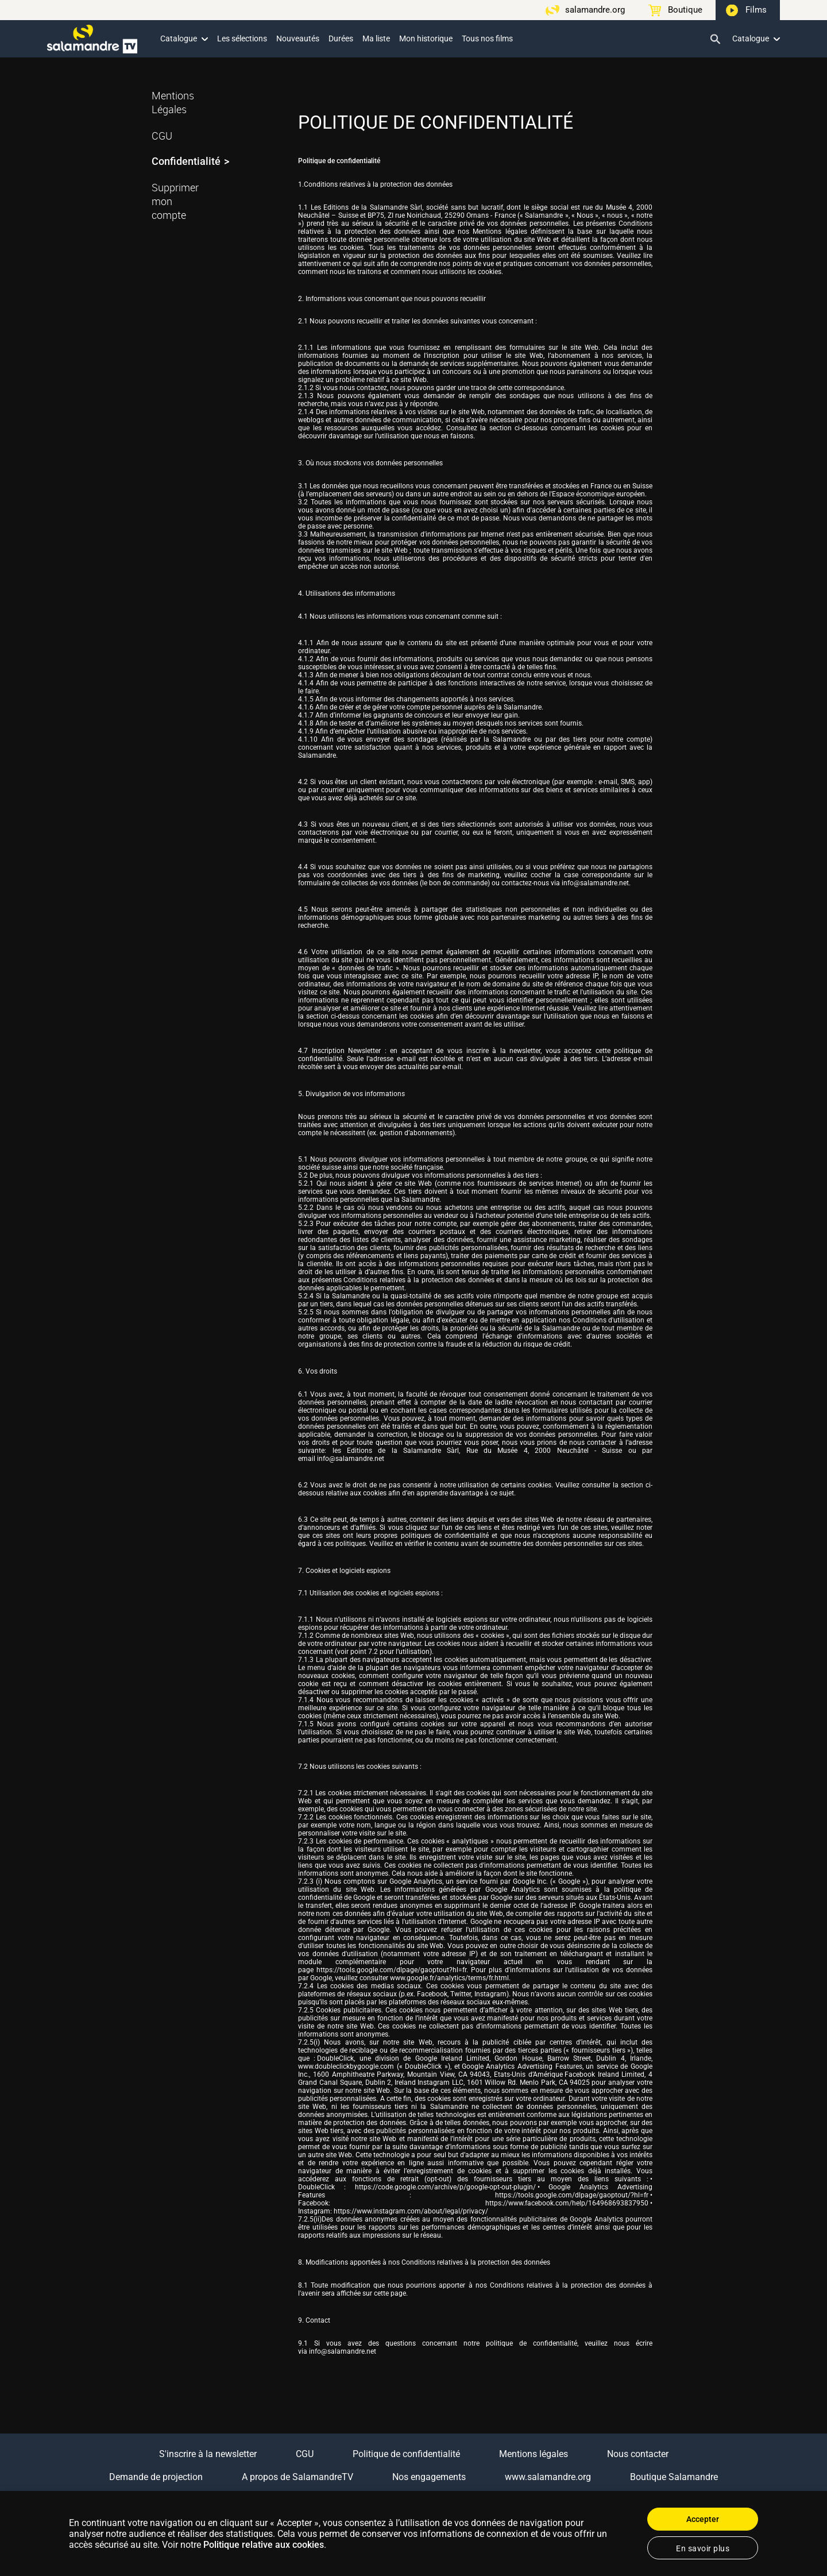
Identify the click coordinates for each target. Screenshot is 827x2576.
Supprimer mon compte (175, 201)
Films (756, 10)
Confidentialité (186, 161)
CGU (162, 135)
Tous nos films (487, 38)
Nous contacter (637, 2453)
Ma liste (376, 38)
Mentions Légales (173, 102)
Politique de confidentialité (406, 2453)
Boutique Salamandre (674, 2476)
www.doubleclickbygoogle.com (346, 2066)
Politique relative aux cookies (263, 2544)
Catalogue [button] (184, 38)
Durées (341, 38)
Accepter (702, 2519)
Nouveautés (297, 38)
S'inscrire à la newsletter (208, 2453)
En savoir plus (702, 2548)
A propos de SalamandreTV (297, 2476)
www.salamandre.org (548, 2476)
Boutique (685, 10)
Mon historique (426, 38)
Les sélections (242, 38)
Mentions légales (533, 2453)
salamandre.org (595, 10)
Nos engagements (429, 2476)
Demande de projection (156, 2476)
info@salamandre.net (595, 883)
